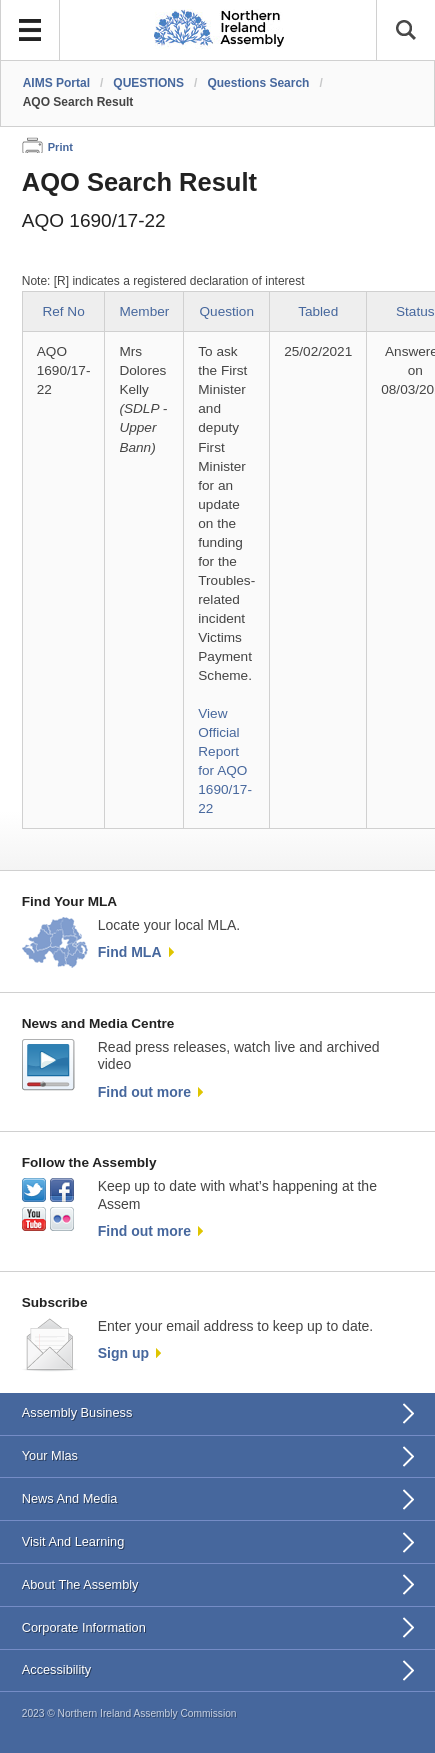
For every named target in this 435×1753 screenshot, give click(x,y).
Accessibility (56, 1669)
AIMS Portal (56, 83)
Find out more (144, 1092)
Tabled (318, 311)
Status (415, 311)
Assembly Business (77, 1412)
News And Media (70, 1498)
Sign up (123, 1353)
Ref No (63, 311)
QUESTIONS (148, 83)
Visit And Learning (73, 1541)
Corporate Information (84, 1627)
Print (60, 147)
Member (144, 311)
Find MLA (130, 952)
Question (227, 311)
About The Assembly (80, 1584)
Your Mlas (50, 1455)
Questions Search (258, 83)
